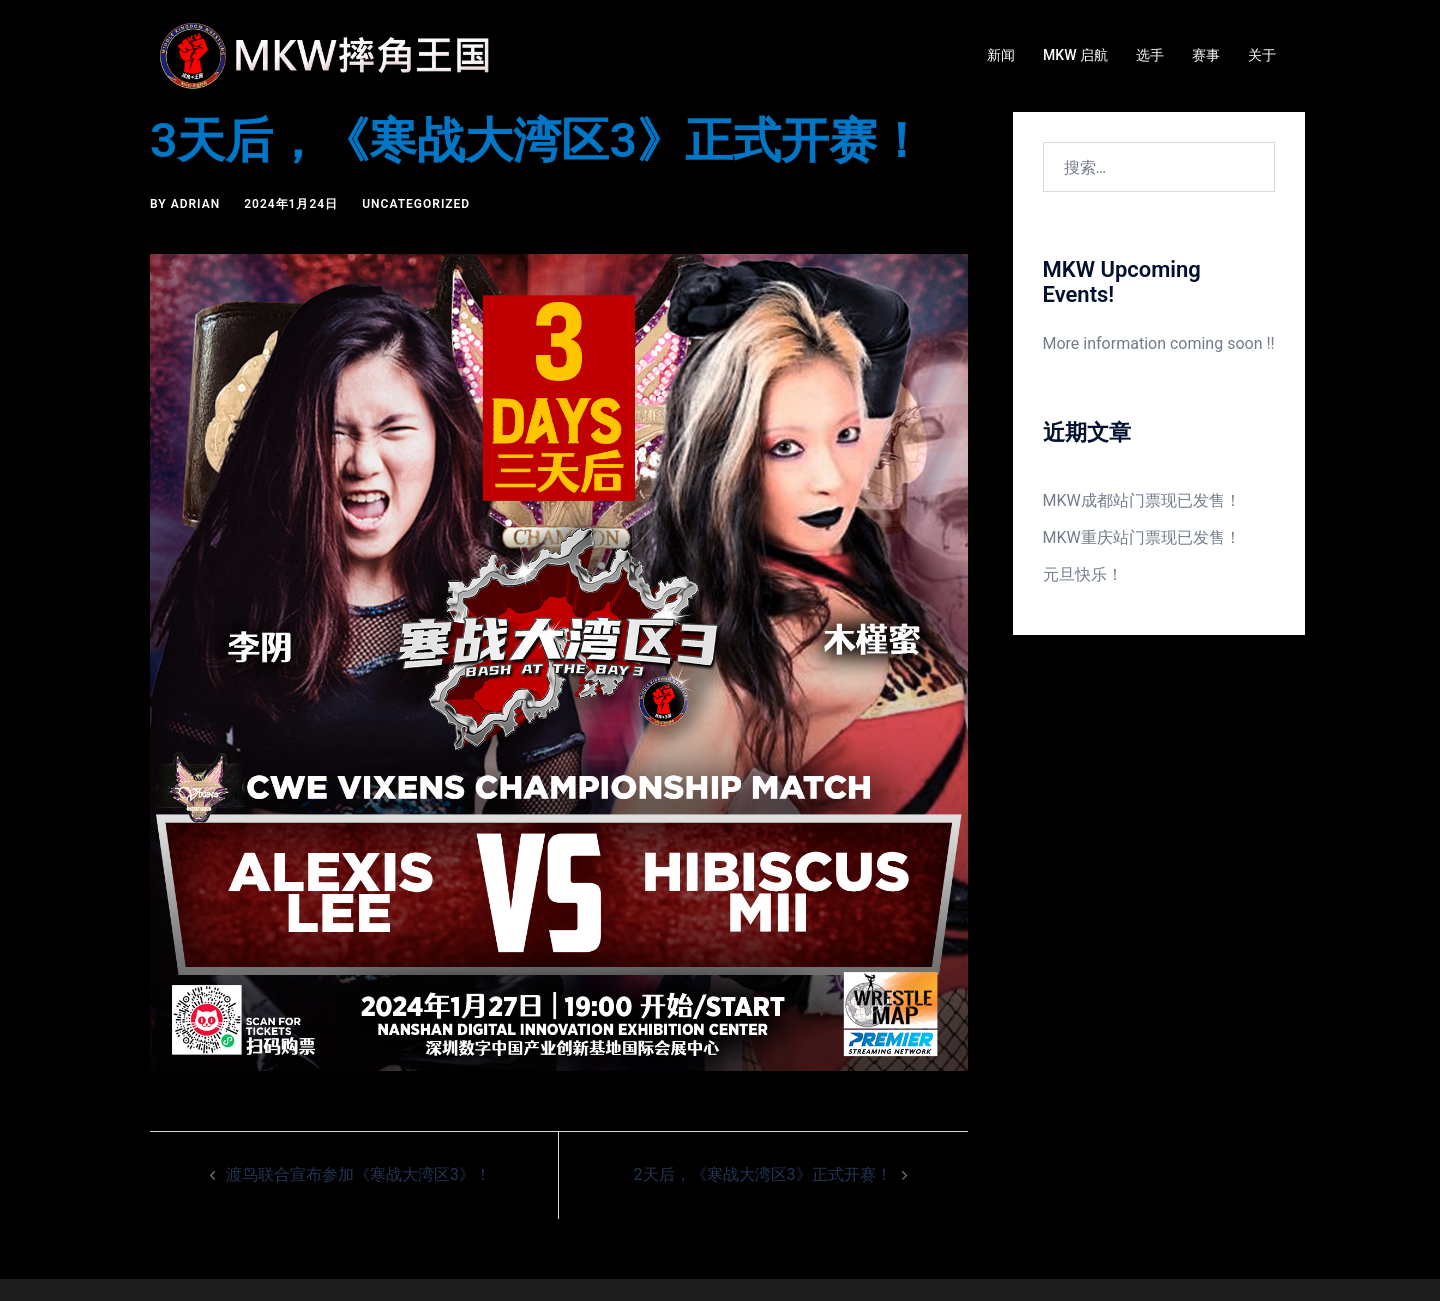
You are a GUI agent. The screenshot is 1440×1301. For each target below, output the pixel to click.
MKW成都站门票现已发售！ (1142, 500)
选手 (1150, 55)
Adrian (196, 204)
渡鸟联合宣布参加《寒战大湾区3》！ (358, 1174)
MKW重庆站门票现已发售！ (1142, 537)
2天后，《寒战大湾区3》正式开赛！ (763, 1174)
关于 (1262, 55)
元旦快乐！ (1083, 574)
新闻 (1001, 55)
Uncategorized (416, 204)
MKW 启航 (1075, 55)
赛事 (1206, 55)
